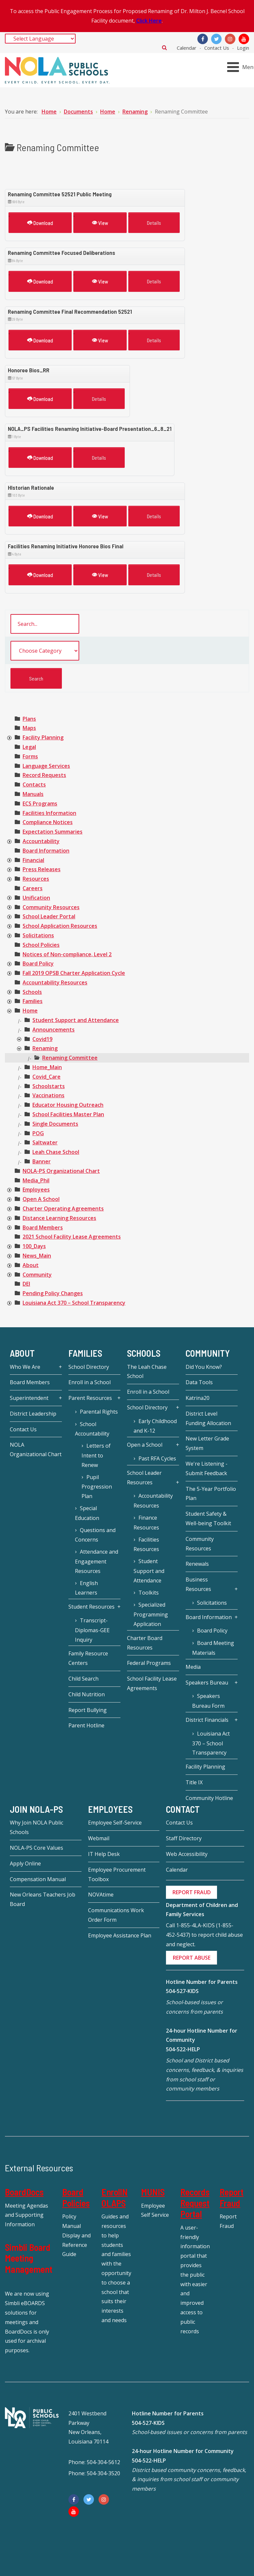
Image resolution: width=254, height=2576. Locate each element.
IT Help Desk (104, 1854)
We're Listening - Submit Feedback (206, 1468)
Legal (29, 746)
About (31, 1265)
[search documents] (44, 624)
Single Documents (55, 1123)
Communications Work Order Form (116, 1915)
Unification (36, 897)
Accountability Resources (55, 982)
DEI (26, 1283)
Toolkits (148, 1592)
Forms (30, 756)
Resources (36, 878)
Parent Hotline (86, 1725)
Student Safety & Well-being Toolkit (208, 1518)
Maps (29, 728)
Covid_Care (46, 1076)
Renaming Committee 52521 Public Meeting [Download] (60, 194)
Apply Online (25, 1863)
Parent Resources (90, 1398)
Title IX (194, 1782)
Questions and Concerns (95, 1535)
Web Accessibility (187, 1854)
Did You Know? (204, 1366)
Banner (41, 1161)
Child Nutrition (86, 1694)
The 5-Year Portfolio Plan (211, 1493)
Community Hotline (209, 1798)
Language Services (46, 765)
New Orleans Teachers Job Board (42, 1899)
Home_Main (47, 1067)
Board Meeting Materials (213, 1647)
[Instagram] (230, 39)
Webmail (98, 1838)
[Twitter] (216, 39)
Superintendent (29, 1398)
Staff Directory (184, 1838)
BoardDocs (24, 2191)
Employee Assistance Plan (119, 1935)
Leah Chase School (55, 1152)
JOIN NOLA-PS (36, 1809)
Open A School (41, 1199)
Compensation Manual (38, 1879)
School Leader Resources (144, 1477)
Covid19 (42, 1039)
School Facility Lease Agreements (152, 1683)
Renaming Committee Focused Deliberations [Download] (61, 252)
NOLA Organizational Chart (36, 1449)
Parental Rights (99, 1411)
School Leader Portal (49, 916)
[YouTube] (244, 39)
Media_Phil (36, 1180)
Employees (36, 1189)
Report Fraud (232, 2197)
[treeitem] (29, 718)
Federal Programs (149, 1663)
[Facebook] (202, 39)
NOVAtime (101, 1894)
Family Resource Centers (88, 1658)
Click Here (149, 20)
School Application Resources (60, 925)
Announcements (53, 1029)
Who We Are (25, 1366)
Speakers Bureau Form (208, 1700)
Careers (33, 888)
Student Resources (91, 1606)
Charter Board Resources (144, 1642)
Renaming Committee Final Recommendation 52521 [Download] (70, 311)
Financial (33, 860)
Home (30, 1010)
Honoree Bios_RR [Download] (28, 370)
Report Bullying (87, 1710)
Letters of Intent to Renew (96, 1455)
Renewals (197, 1563)
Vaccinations (48, 1095)
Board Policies (76, 2197)
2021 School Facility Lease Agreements (72, 1236)
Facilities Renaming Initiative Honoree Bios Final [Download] (65, 546)
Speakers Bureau (207, 1682)
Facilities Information (49, 813)
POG (38, 1133)
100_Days (34, 1246)
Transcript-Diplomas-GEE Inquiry (92, 1630)
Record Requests (44, 775)
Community (37, 1274)
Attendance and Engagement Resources (96, 1561)
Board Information (46, 850)
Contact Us (216, 47)
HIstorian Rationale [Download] (31, 487)
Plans (29, 718)
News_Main (37, 1255)
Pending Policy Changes (53, 1293)
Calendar (186, 47)
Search (164, 47)
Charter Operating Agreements (63, 1208)
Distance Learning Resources (59, 1218)
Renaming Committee (70, 1057)
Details (154, 223)
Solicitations (38, 935)
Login (243, 47)
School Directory (88, 1366)
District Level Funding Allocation (208, 1418)
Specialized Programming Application (151, 1614)
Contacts (34, 784)
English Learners (86, 1588)
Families (33, 1001)
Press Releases (42, 869)
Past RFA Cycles (157, 1458)
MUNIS (153, 2191)
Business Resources (198, 1584)
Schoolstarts (48, 1086)
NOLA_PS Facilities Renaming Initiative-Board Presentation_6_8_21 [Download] (90, 428)
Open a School (144, 1444)
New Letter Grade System (207, 1443)
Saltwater (45, 1142)
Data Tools (199, 1382)
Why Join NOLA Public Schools (36, 1827)
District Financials (207, 1719)
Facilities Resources (146, 1544)
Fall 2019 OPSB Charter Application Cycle (74, 973)
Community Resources (51, 907)
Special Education (87, 1513)
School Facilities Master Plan (68, 1114)
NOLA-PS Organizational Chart (61, 1170)
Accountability (41, 841)
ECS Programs (40, 803)
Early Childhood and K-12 (155, 1426)
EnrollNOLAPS (114, 2197)
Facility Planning (43, 737)
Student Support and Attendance (75, 1020)
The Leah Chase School (147, 1371)
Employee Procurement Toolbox (117, 1874)
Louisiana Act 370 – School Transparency (74, 1302)
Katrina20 (197, 1398)
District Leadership (33, 1413)
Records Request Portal (194, 2202)
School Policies (41, 944)
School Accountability (92, 1429)
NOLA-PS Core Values (36, 1847)
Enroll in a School (89, 1382)
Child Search (83, 1678)
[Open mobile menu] (241, 67)
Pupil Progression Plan (97, 1486)
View (100, 223)
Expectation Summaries (52, 831)
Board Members (43, 1227)
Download (40, 223)
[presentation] (9, 738)
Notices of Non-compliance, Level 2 (67, 954)
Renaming (45, 1048)
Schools (32, 992)
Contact (183, 1809)
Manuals (33, 794)
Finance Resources (146, 1522)
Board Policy (38, 963)
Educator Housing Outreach (67, 1104)
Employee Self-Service (115, 1822)
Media (193, 1666)
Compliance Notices (48, 822)
